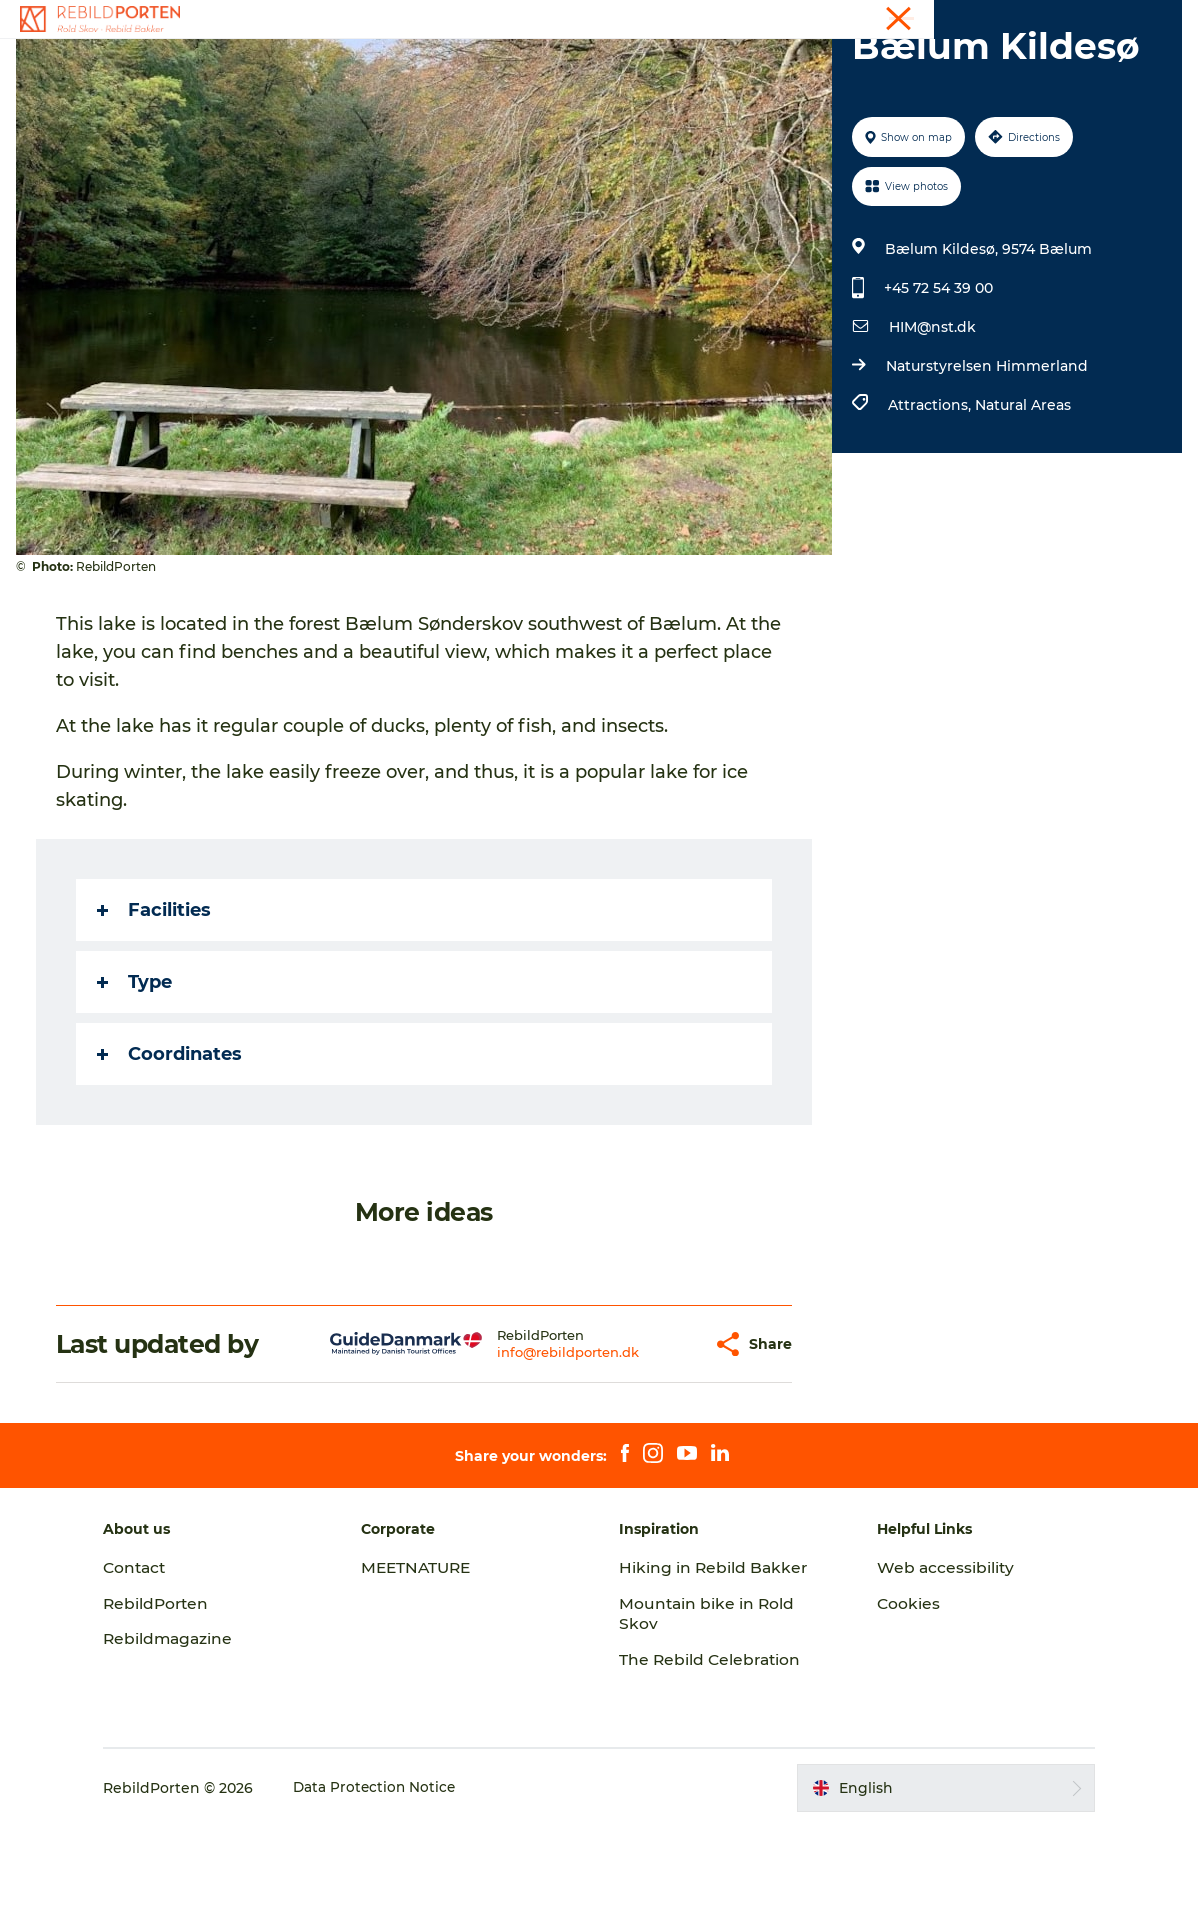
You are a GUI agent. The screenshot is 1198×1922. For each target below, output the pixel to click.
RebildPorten (181, 1698)
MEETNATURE (430, 1662)
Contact (1154, 19)
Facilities (158, 1005)
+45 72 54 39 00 (937, 383)
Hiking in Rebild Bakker (714, 1662)
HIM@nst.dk (931, 422)
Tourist (1091, 19)
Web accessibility (934, 1662)
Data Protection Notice (400, 1883)
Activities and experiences (413, 64)
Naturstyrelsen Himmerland (986, 461)
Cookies (897, 1698)
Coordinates (173, 1149)
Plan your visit (831, 64)
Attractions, (930, 500)
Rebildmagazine (193, 1733)
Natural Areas (1022, 500)
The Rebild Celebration (712, 1754)
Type (138, 1077)
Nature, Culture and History (645, 64)
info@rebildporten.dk (520, 1447)
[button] (646, 1439)
